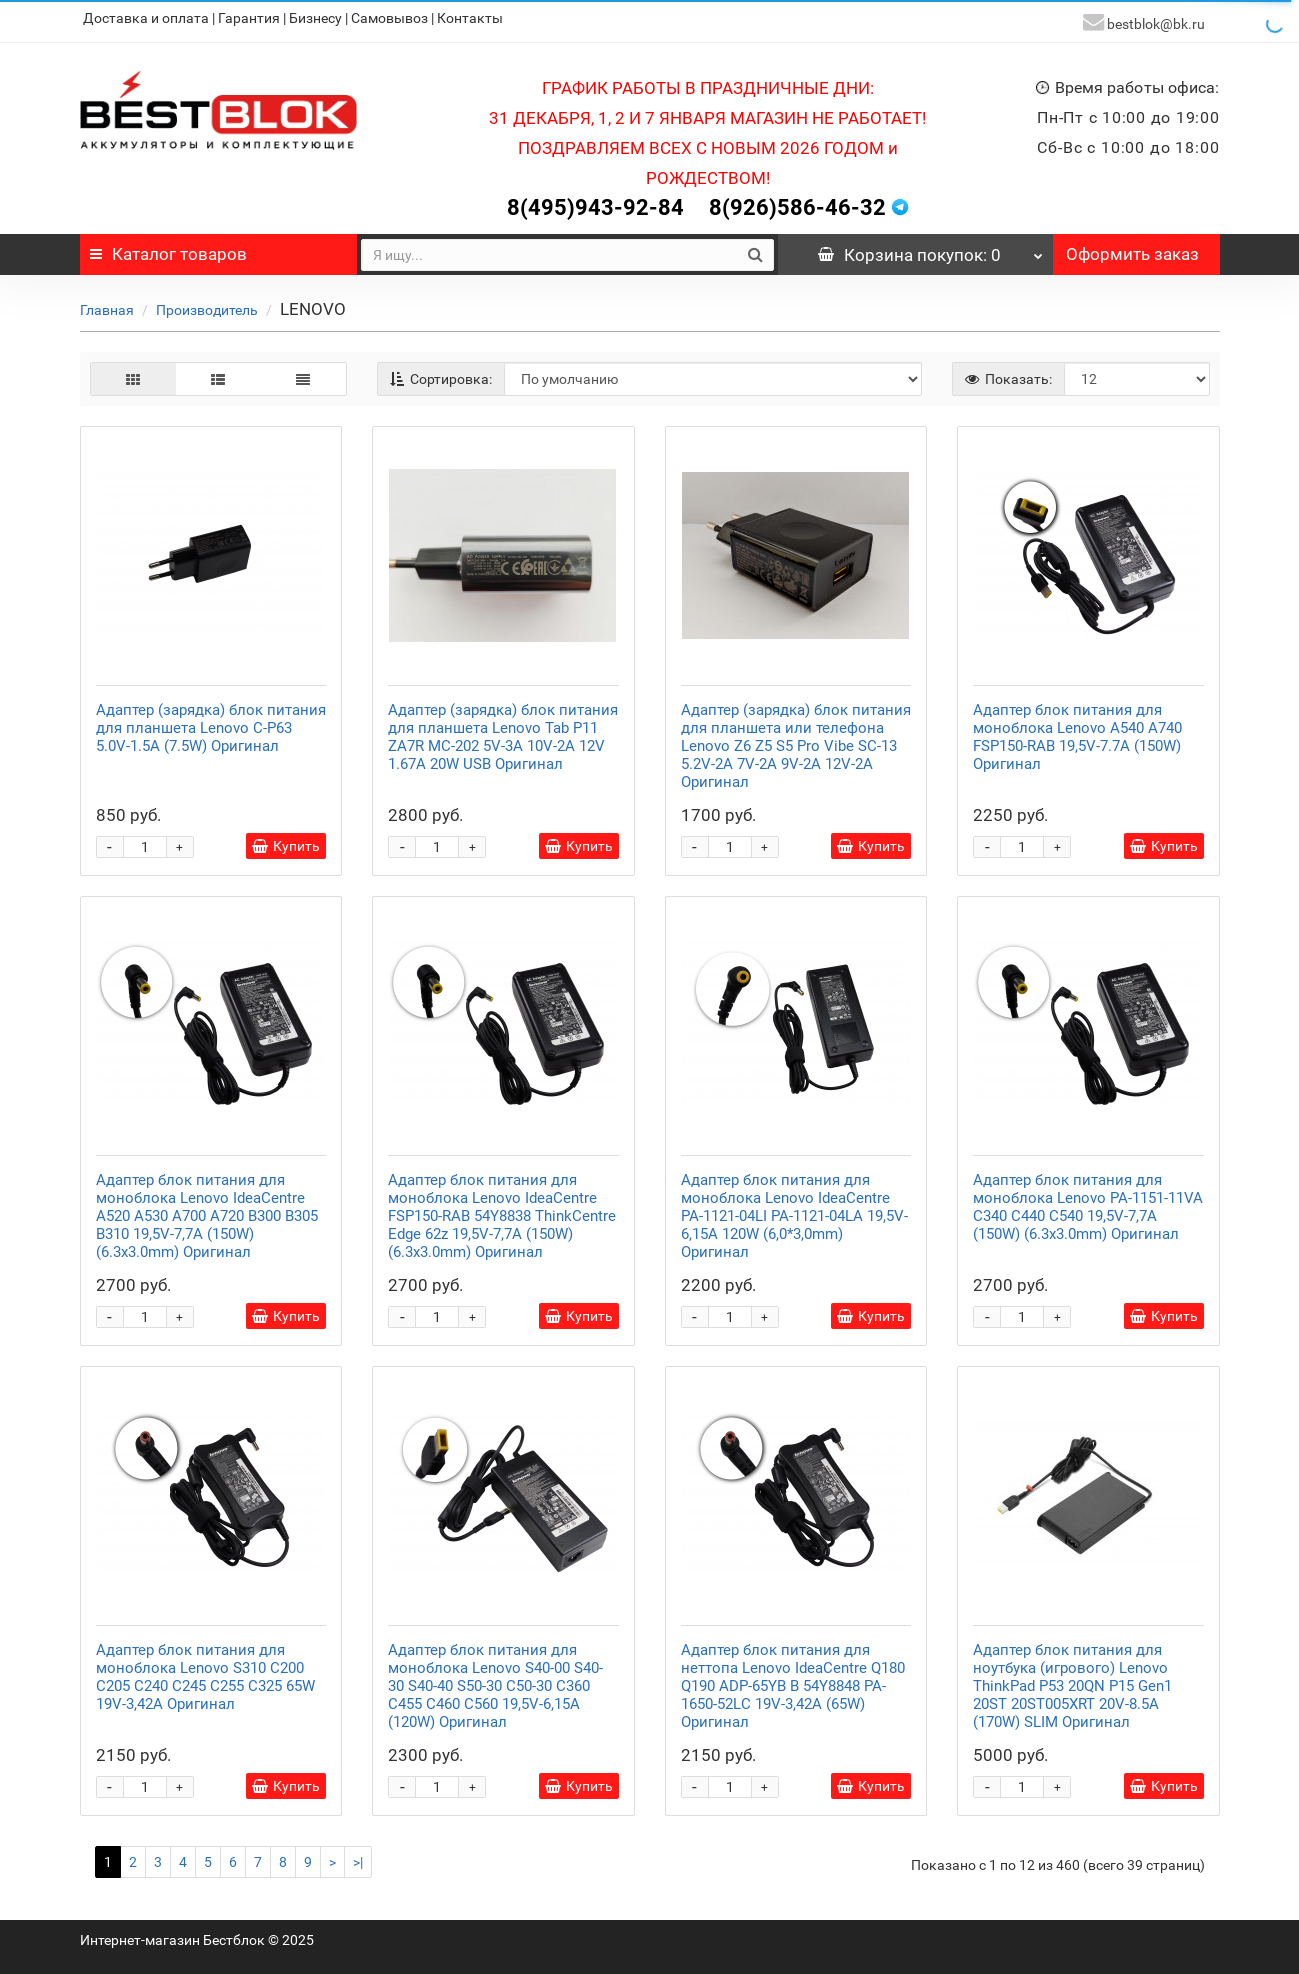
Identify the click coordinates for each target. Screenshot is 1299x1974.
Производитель (207, 304)
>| (358, 1856)
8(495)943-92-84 (595, 201)
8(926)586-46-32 (797, 201)
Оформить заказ (1132, 248)
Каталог (168, 248)
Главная (107, 304)
